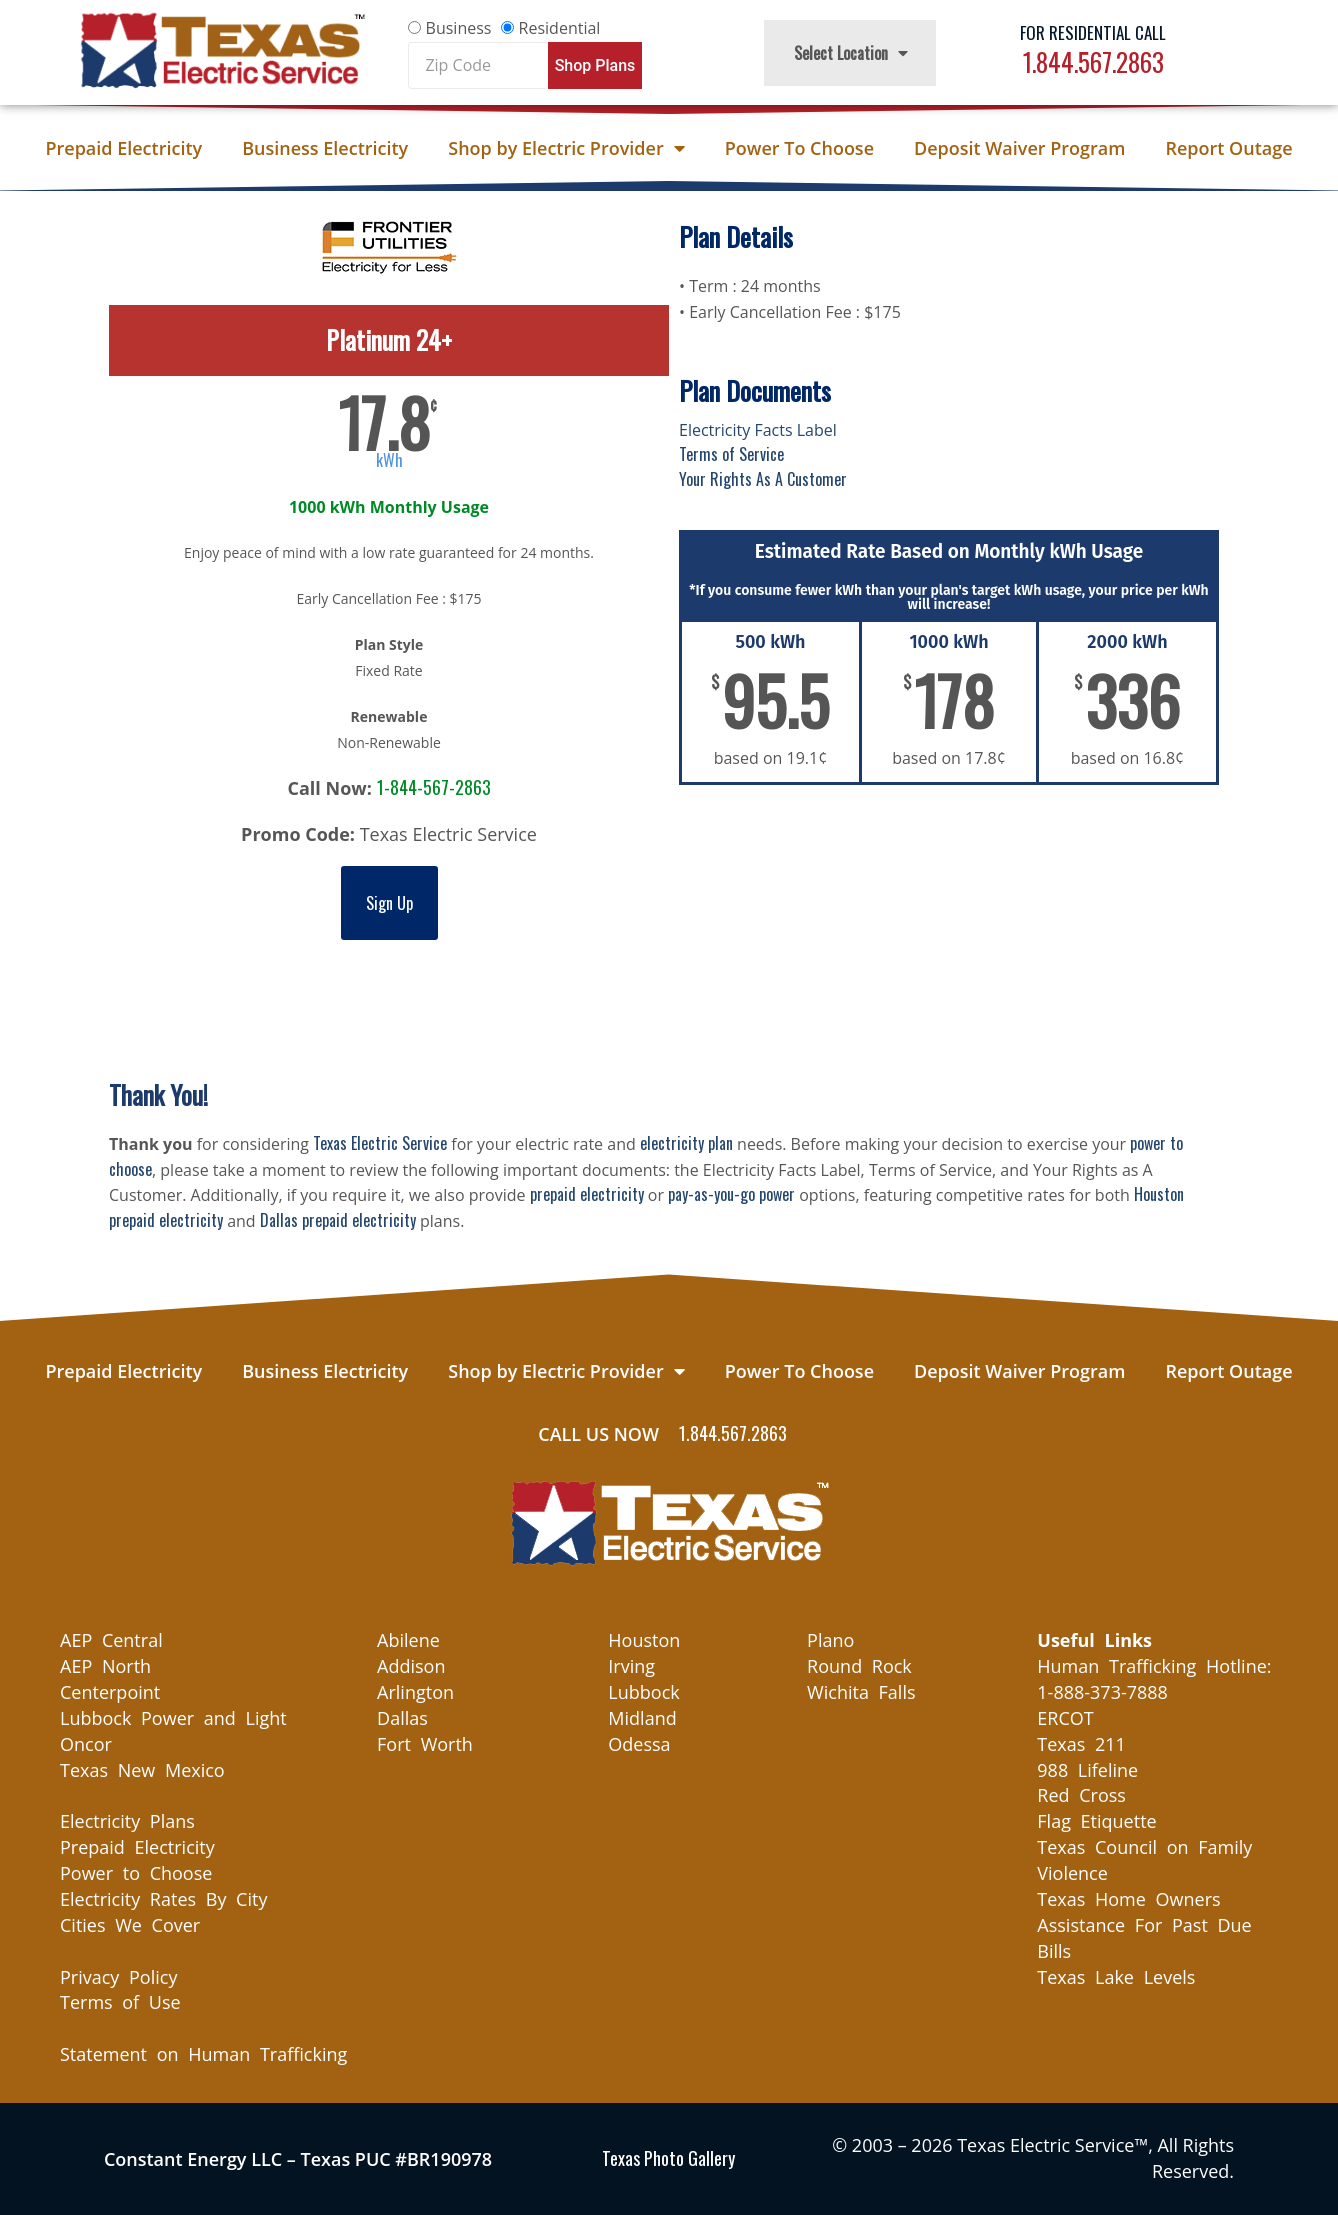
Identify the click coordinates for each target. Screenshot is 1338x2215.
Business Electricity (325, 148)
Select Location (851, 53)
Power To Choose (799, 148)
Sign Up (389, 903)
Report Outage (1228, 148)
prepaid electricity (587, 1194)
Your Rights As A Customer (763, 479)
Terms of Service (731, 454)
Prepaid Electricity (123, 148)
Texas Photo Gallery (668, 2158)
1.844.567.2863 (1093, 61)
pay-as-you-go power (731, 1194)
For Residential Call (1093, 32)
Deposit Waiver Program (1019, 148)
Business (459, 28)
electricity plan (686, 1143)
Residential (560, 28)
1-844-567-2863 (434, 787)
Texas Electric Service (380, 1143)
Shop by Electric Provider (566, 148)
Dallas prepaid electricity (338, 1220)
